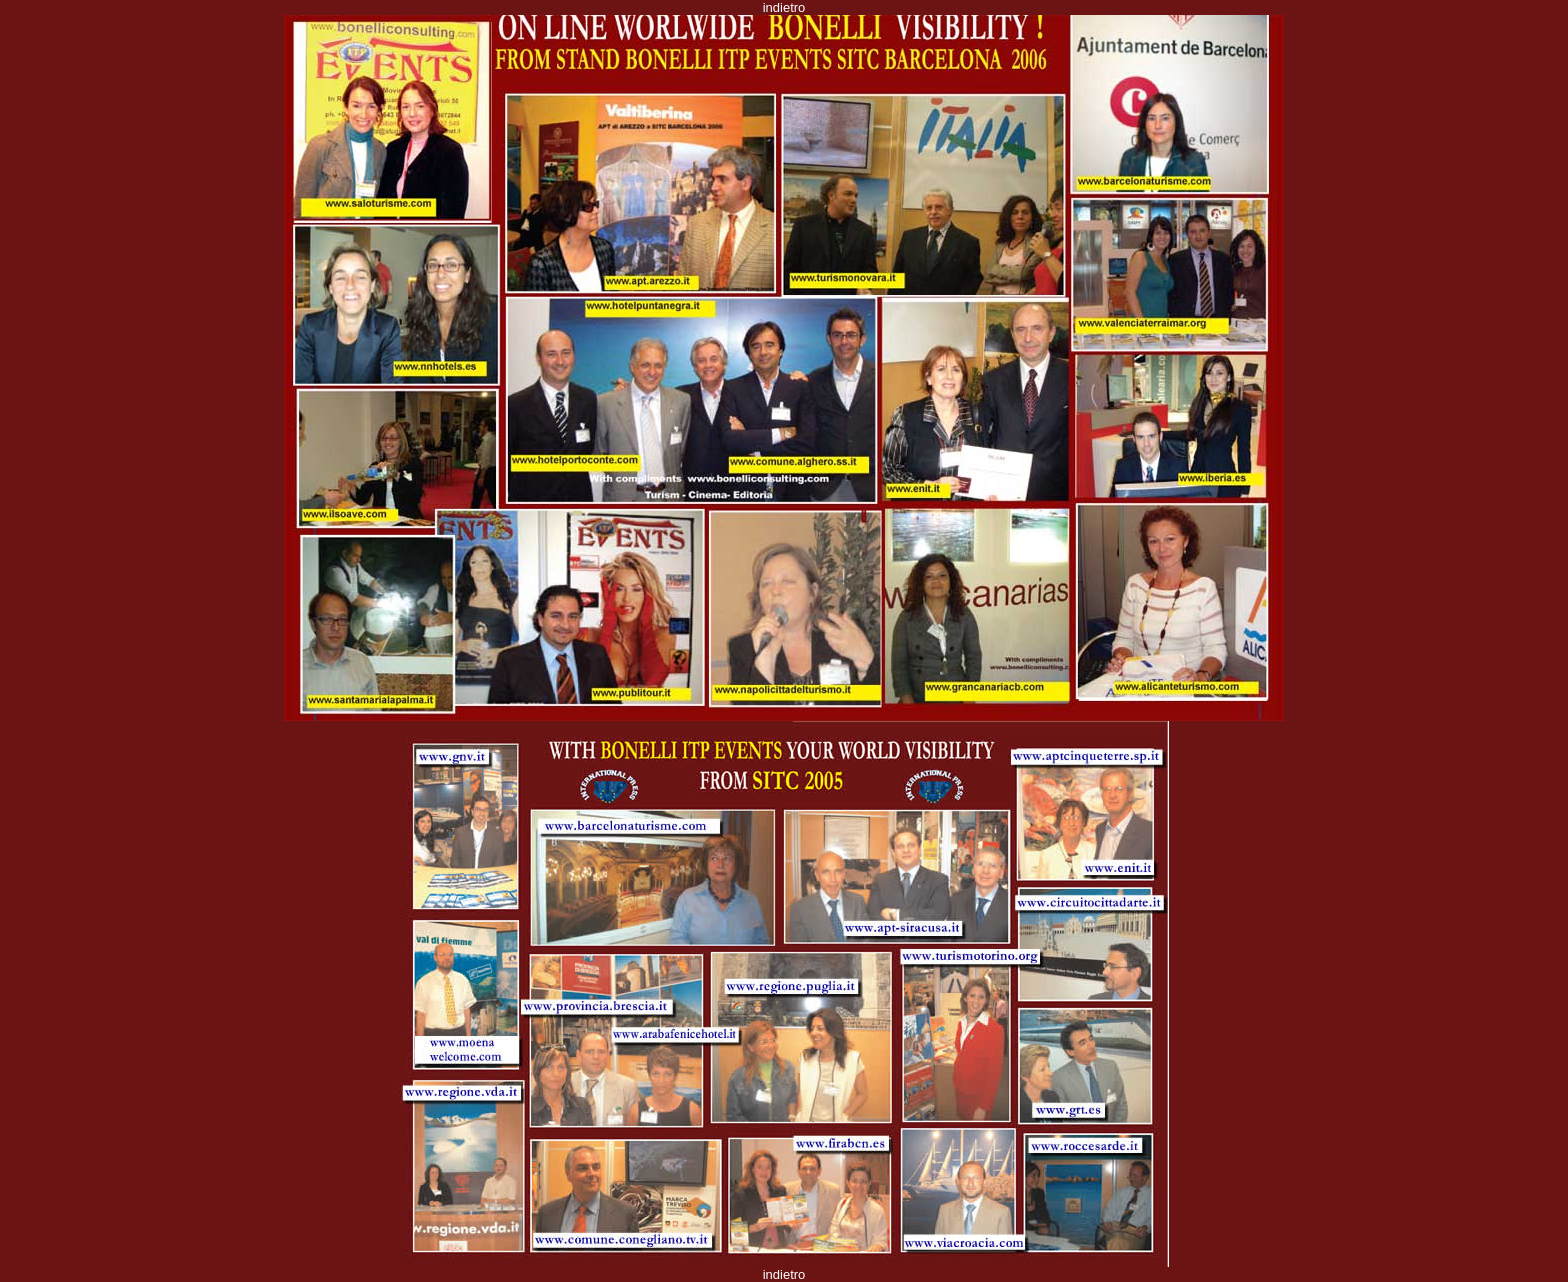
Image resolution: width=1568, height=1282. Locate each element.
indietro (784, 7)
